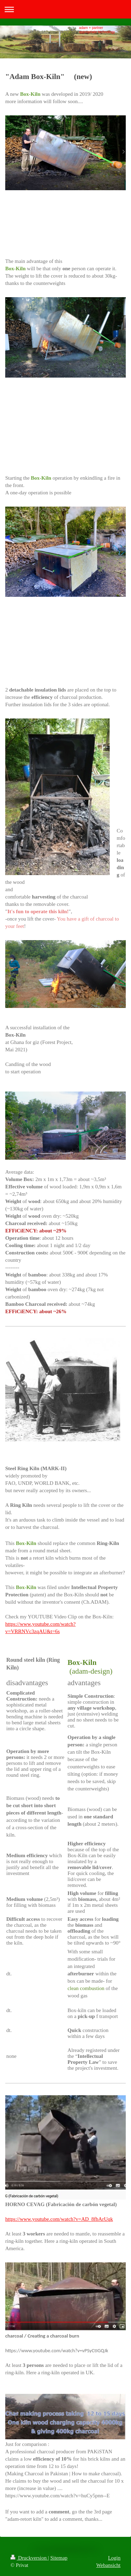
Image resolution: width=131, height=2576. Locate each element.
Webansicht (108, 2565)
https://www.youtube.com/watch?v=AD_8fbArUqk (59, 2219)
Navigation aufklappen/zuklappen (65, 9)
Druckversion (29, 2558)
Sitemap (58, 2558)
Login (114, 2558)
